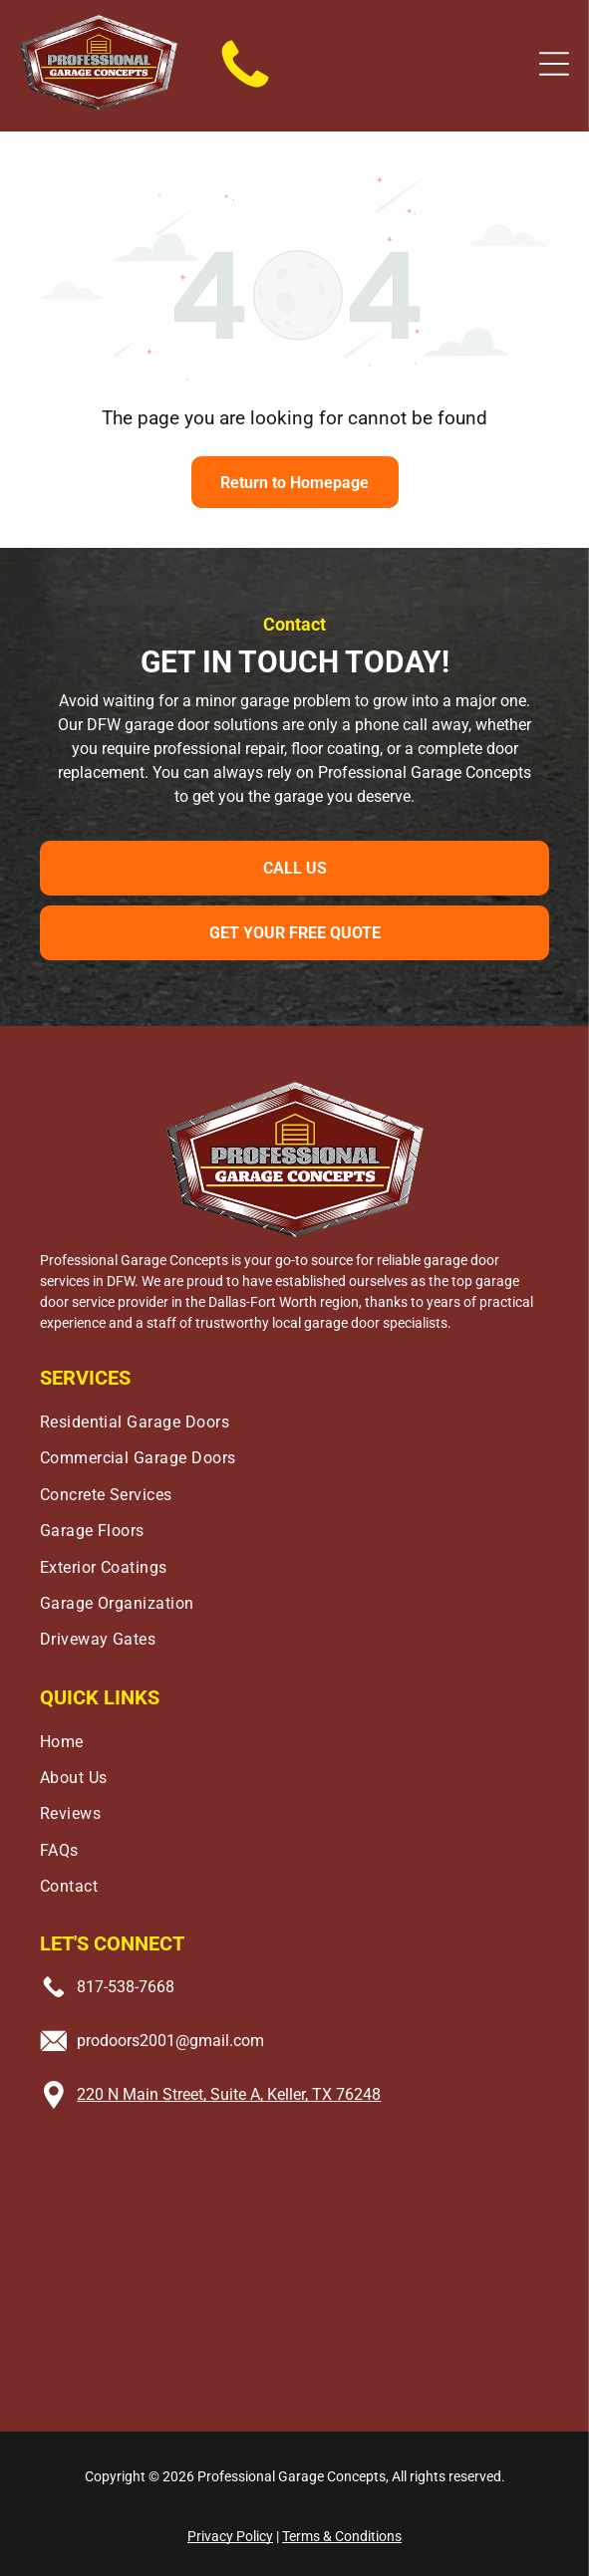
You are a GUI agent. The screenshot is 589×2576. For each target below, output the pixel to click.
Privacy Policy (230, 2536)
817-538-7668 (125, 1986)
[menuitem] (295, 1417)
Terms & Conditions (342, 2536)
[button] (554, 64)
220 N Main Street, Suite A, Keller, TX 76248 (229, 2094)
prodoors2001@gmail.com (170, 2040)
